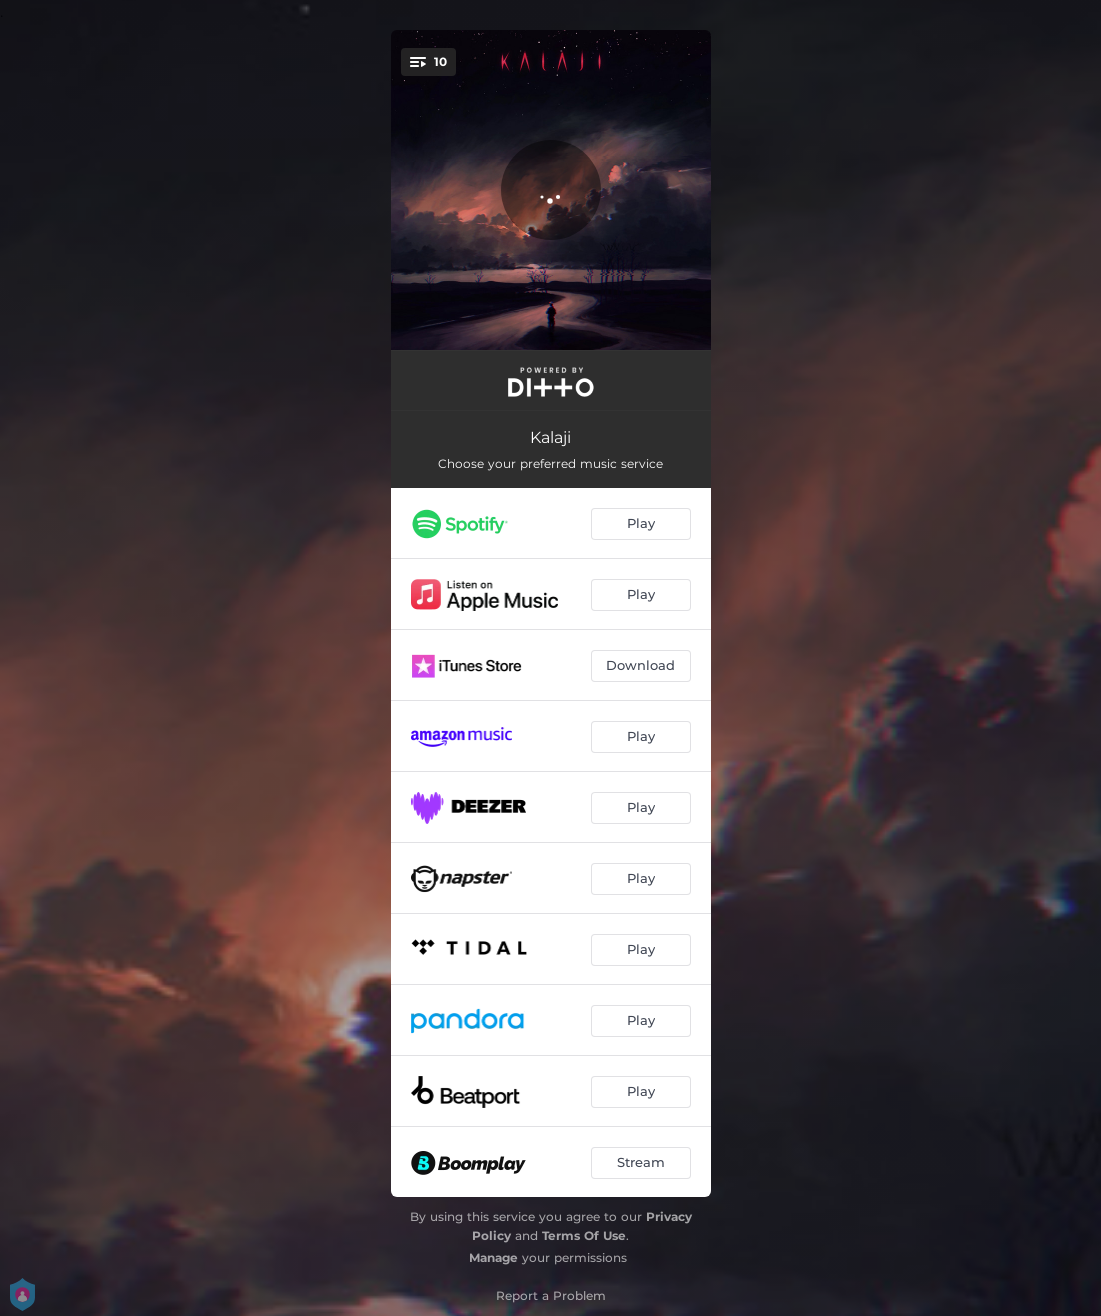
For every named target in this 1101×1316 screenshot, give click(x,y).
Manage (493, 1257)
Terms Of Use (584, 1235)
